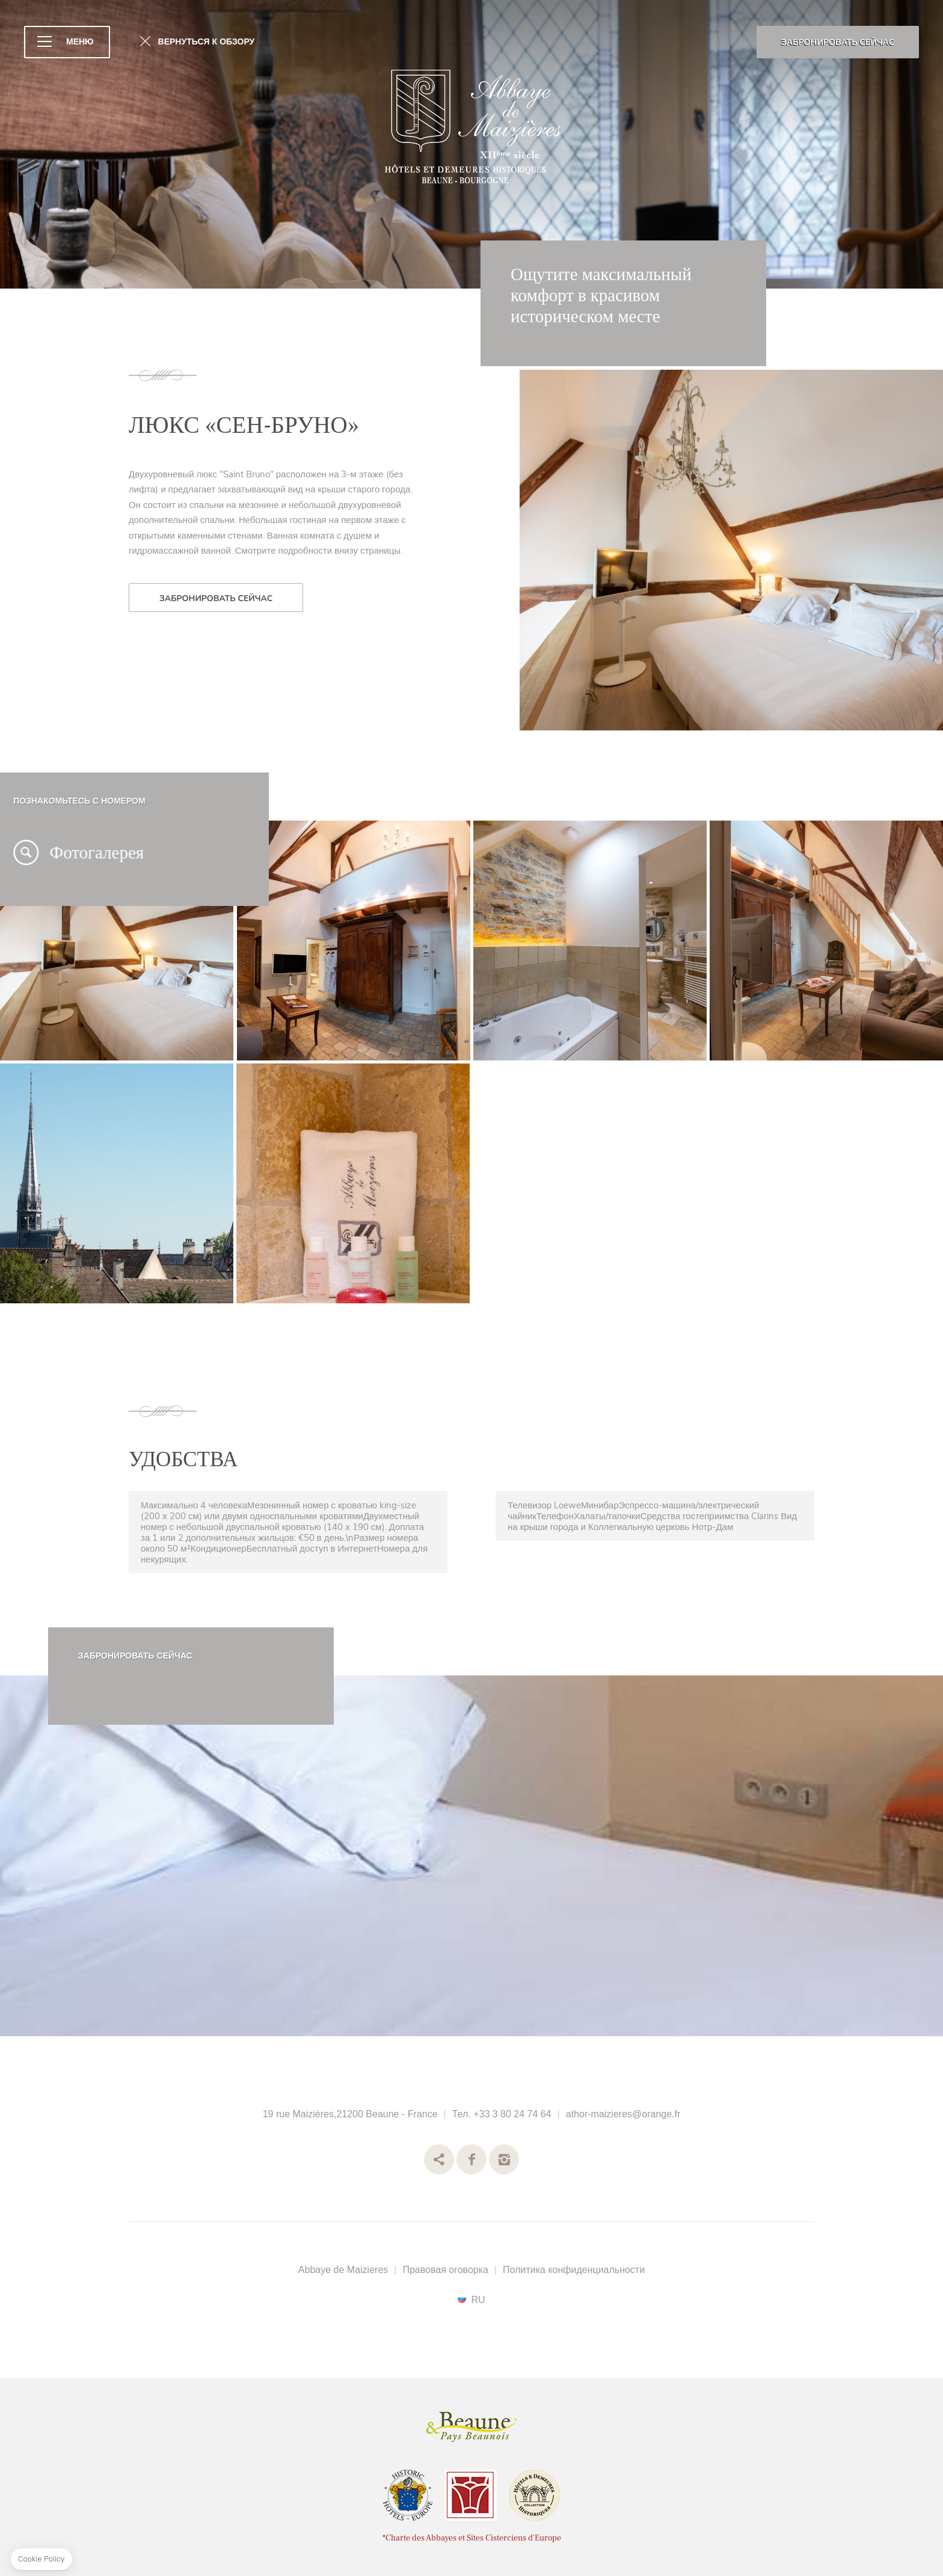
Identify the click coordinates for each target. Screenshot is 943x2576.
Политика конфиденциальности (574, 2270)
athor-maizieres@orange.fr (623, 2114)
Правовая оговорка (445, 2270)
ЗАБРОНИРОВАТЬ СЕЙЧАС (837, 42)
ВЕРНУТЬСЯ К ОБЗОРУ (206, 41)
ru (478, 2299)
